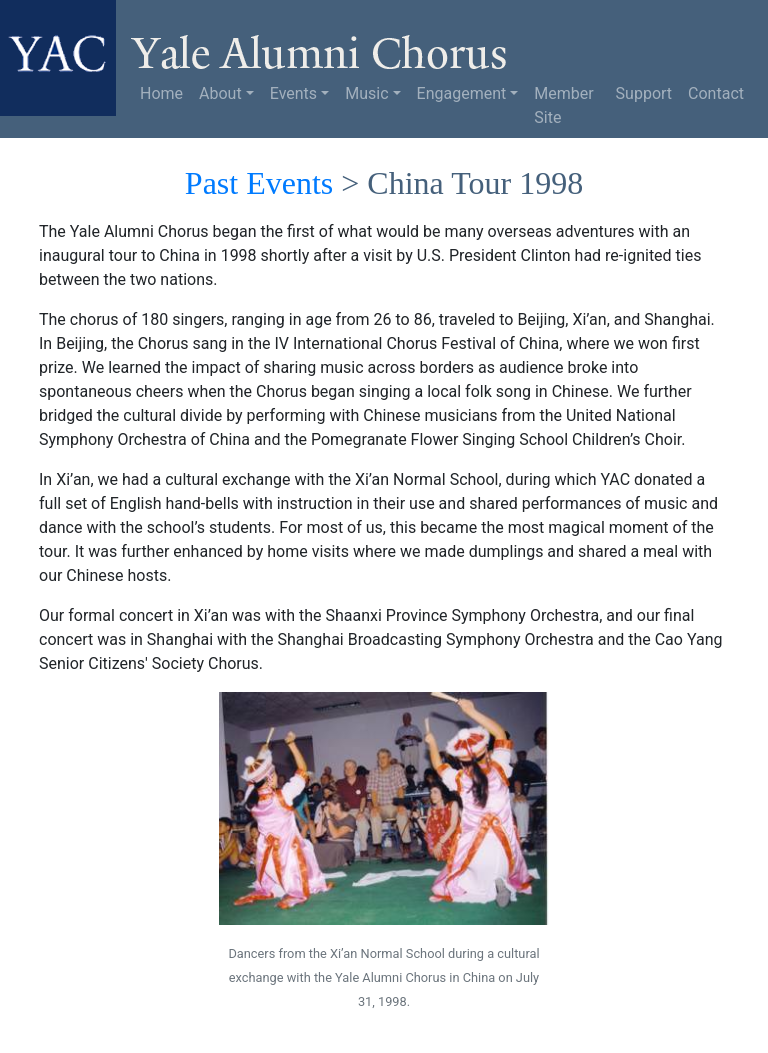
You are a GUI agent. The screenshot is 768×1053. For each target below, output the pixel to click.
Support (644, 93)
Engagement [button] (462, 93)
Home (161, 93)
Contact (716, 93)
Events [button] (293, 93)
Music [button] (366, 93)
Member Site (563, 105)
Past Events (259, 183)
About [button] (220, 93)
